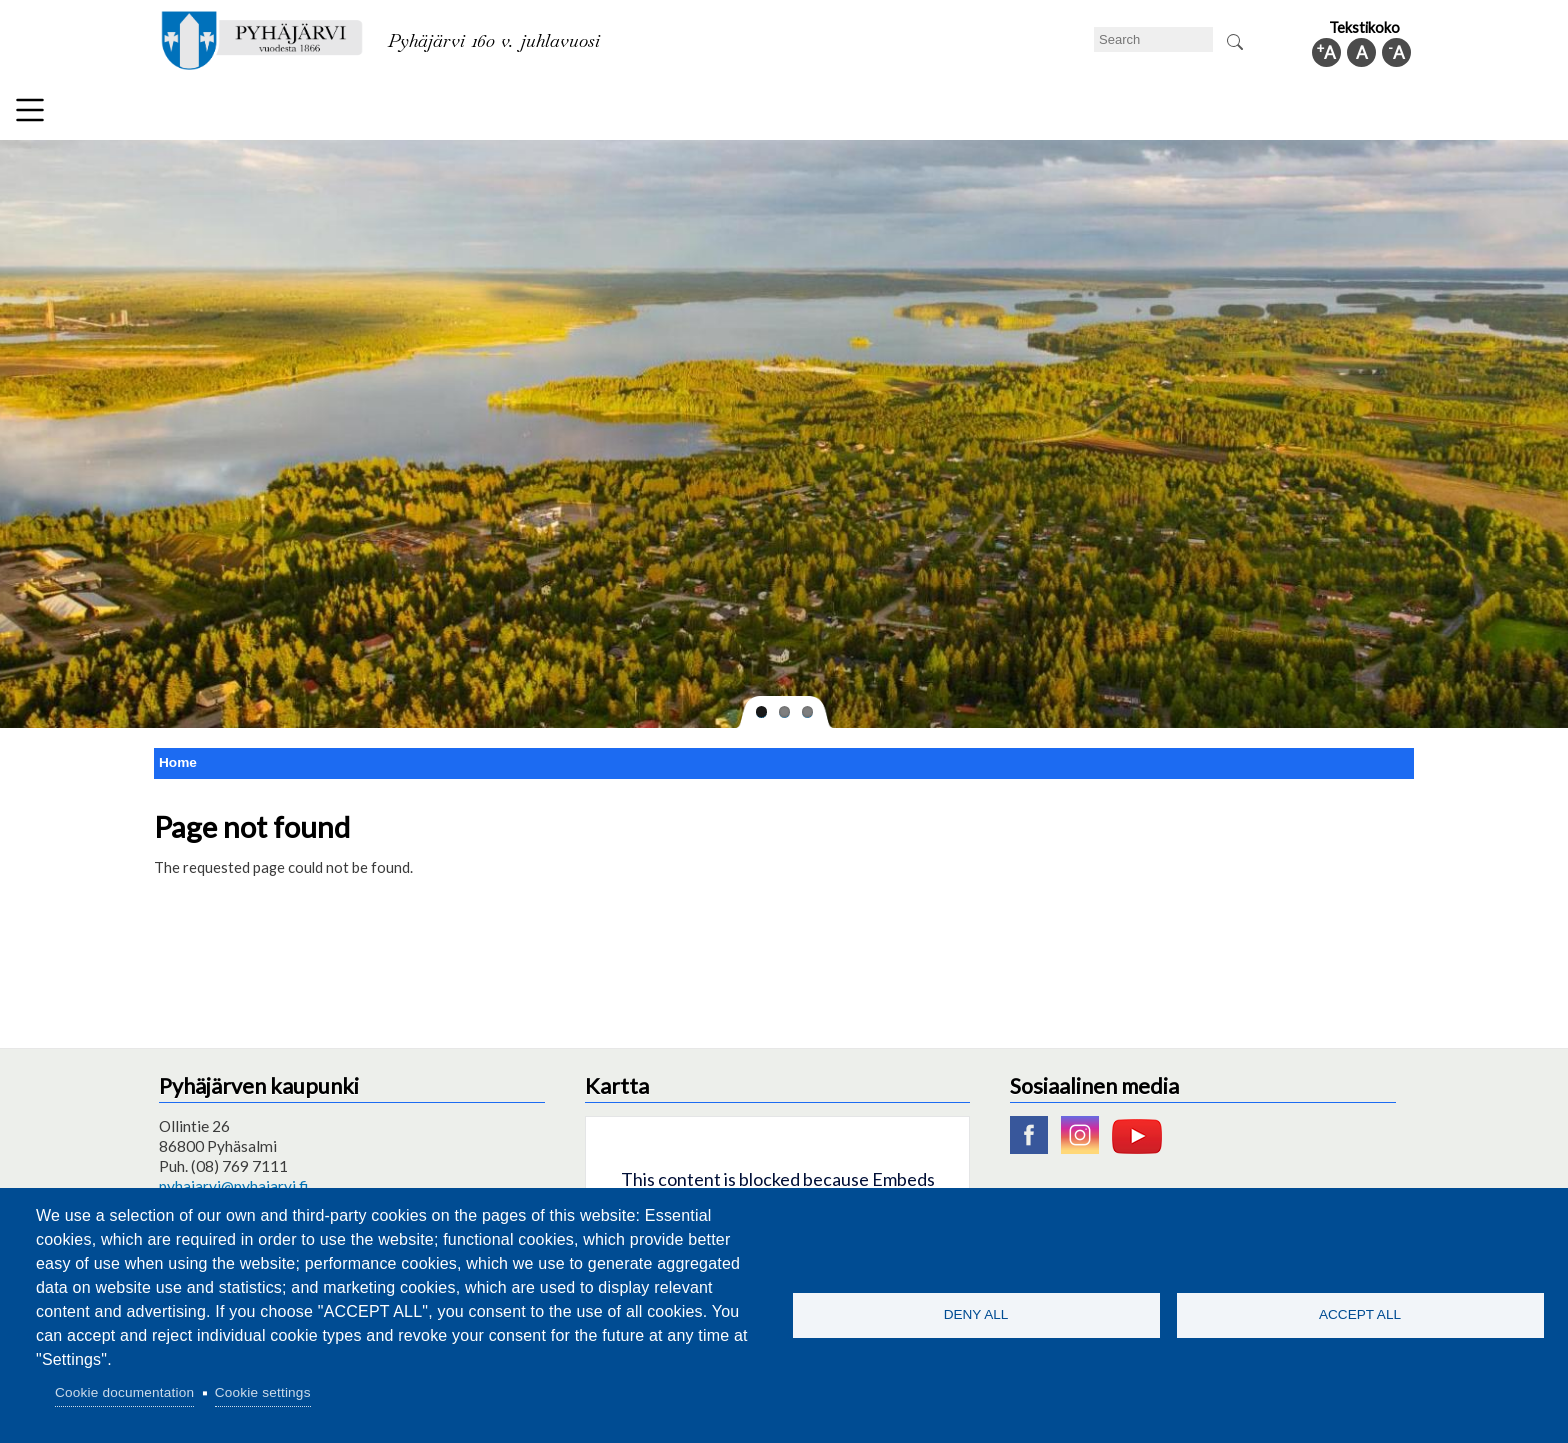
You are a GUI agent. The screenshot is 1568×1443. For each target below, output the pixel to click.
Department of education (463, 114)
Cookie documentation (124, 1392)
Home (178, 754)
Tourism (881, 114)
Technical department (270, 114)
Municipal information (1317, 114)
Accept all (1360, 1314)
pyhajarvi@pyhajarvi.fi (233, 1178)
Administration (1158, 114)
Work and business (1008, 114)
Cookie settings (263, 1392)
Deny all (976, 1314)
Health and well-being (745, 114)
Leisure (611, 114)
